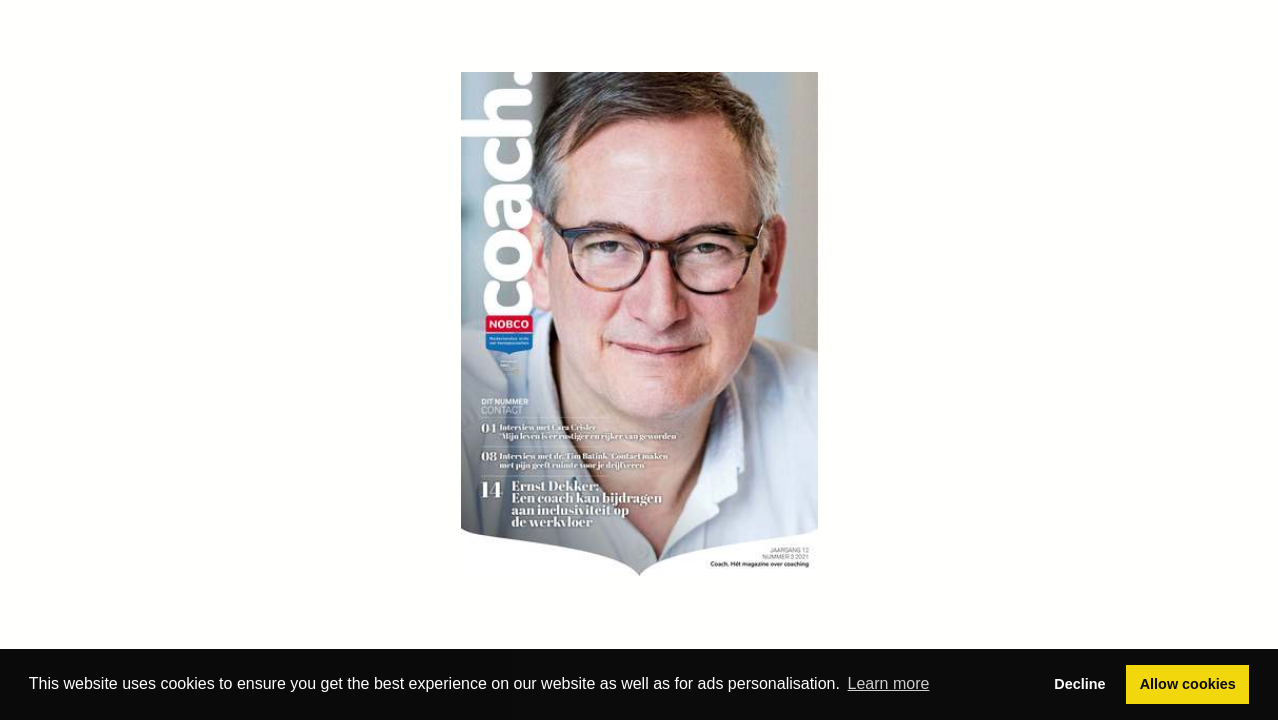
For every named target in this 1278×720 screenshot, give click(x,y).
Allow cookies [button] (1188, 684)
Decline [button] (1079, 684)
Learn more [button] (889, 683)
